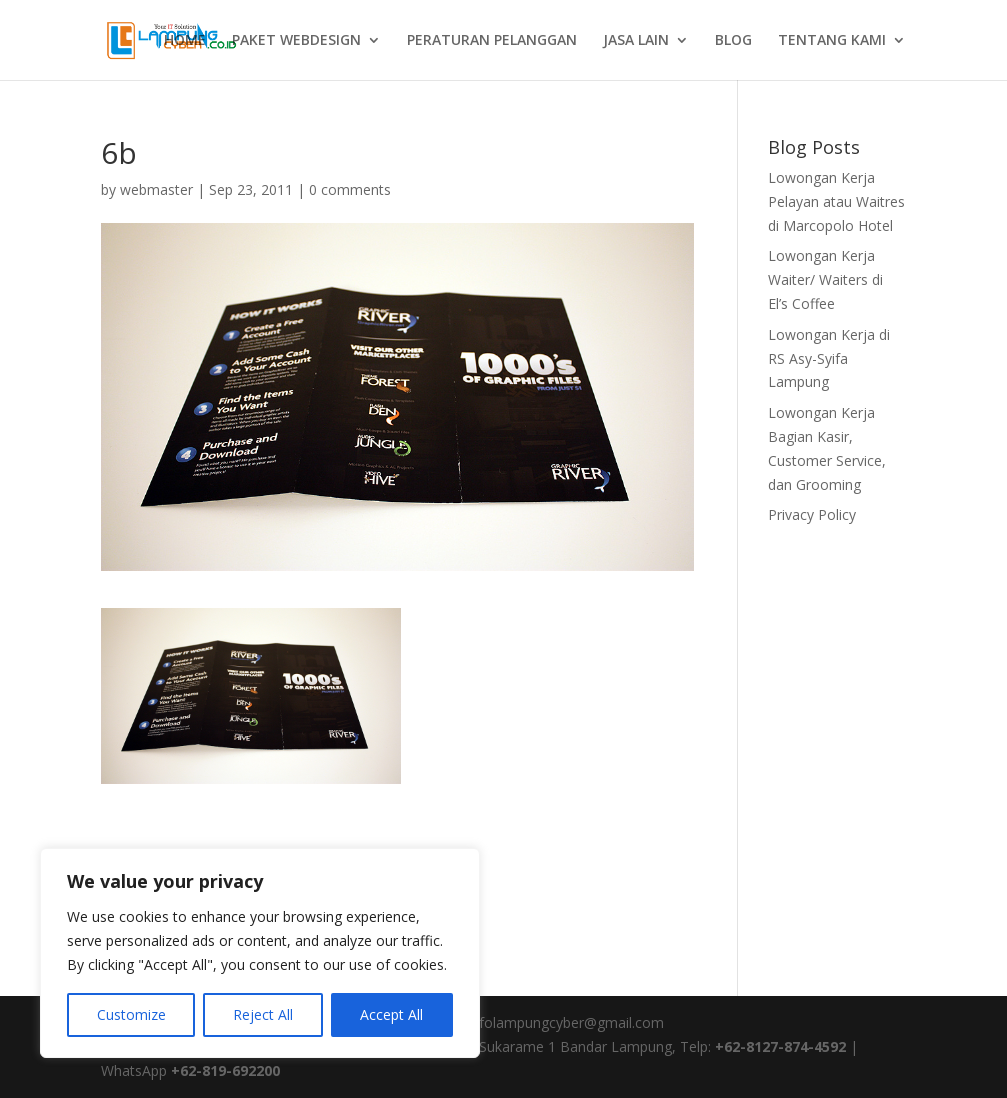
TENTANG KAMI (832, 41)
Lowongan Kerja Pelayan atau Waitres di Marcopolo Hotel (836, 201)
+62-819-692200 (225, 1070)
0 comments (350, 189)
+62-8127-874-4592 (780, 1046)
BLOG (733, 41)
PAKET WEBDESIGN (296, 41)
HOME (185, 41)
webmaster (156, 189)
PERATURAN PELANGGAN (492, 41)
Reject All (263, 1014)
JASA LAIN (636, 41)
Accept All (391, 1014)
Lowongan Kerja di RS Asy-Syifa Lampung (829, 358)
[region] (260, 953)
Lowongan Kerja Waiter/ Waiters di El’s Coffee (825, 279)
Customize (131, 1014)
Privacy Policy (812, 514)
